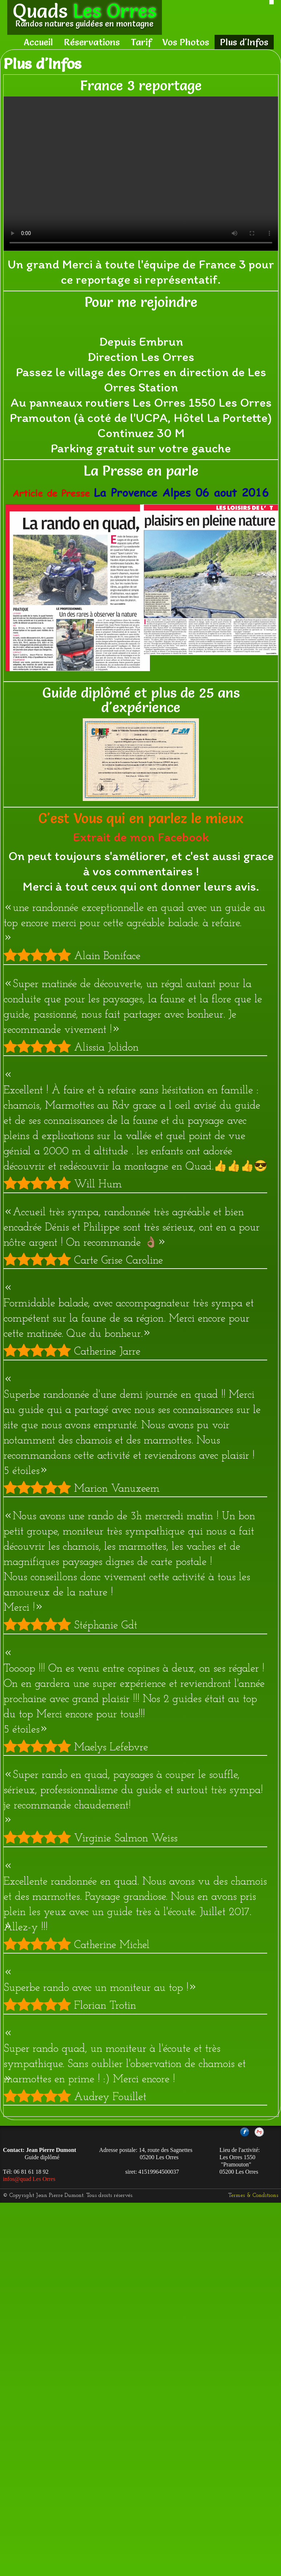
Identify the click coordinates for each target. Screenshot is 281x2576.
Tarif (141, 42)
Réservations (92, 42)
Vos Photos (185, 42)
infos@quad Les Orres (29, 2179)
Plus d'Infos (244, 42)
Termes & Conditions (253, 2195)
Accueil (38, 42)
